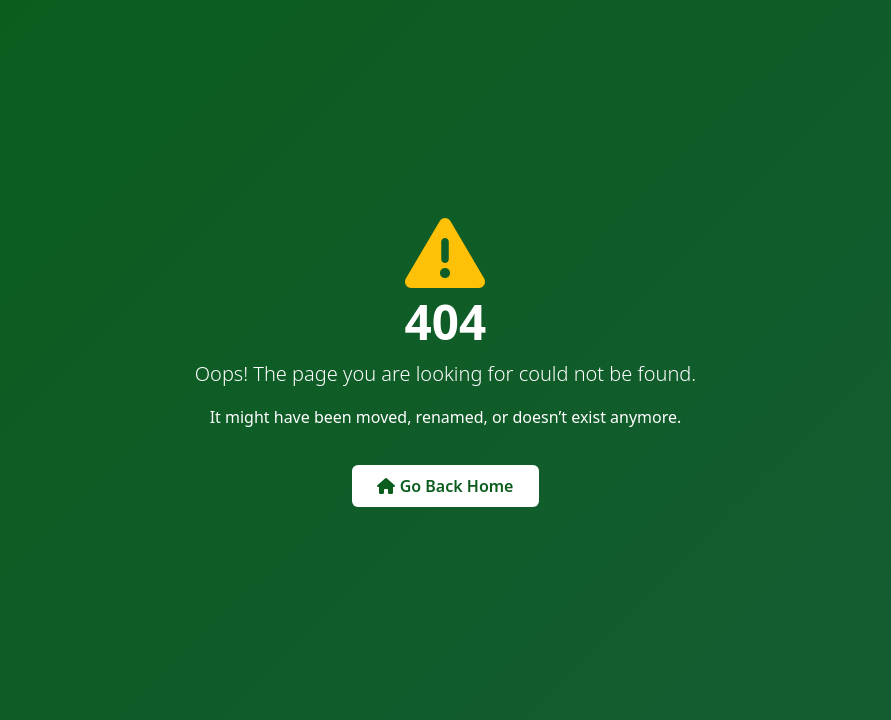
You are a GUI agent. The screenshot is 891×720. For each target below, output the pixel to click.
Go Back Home (445, 486)
